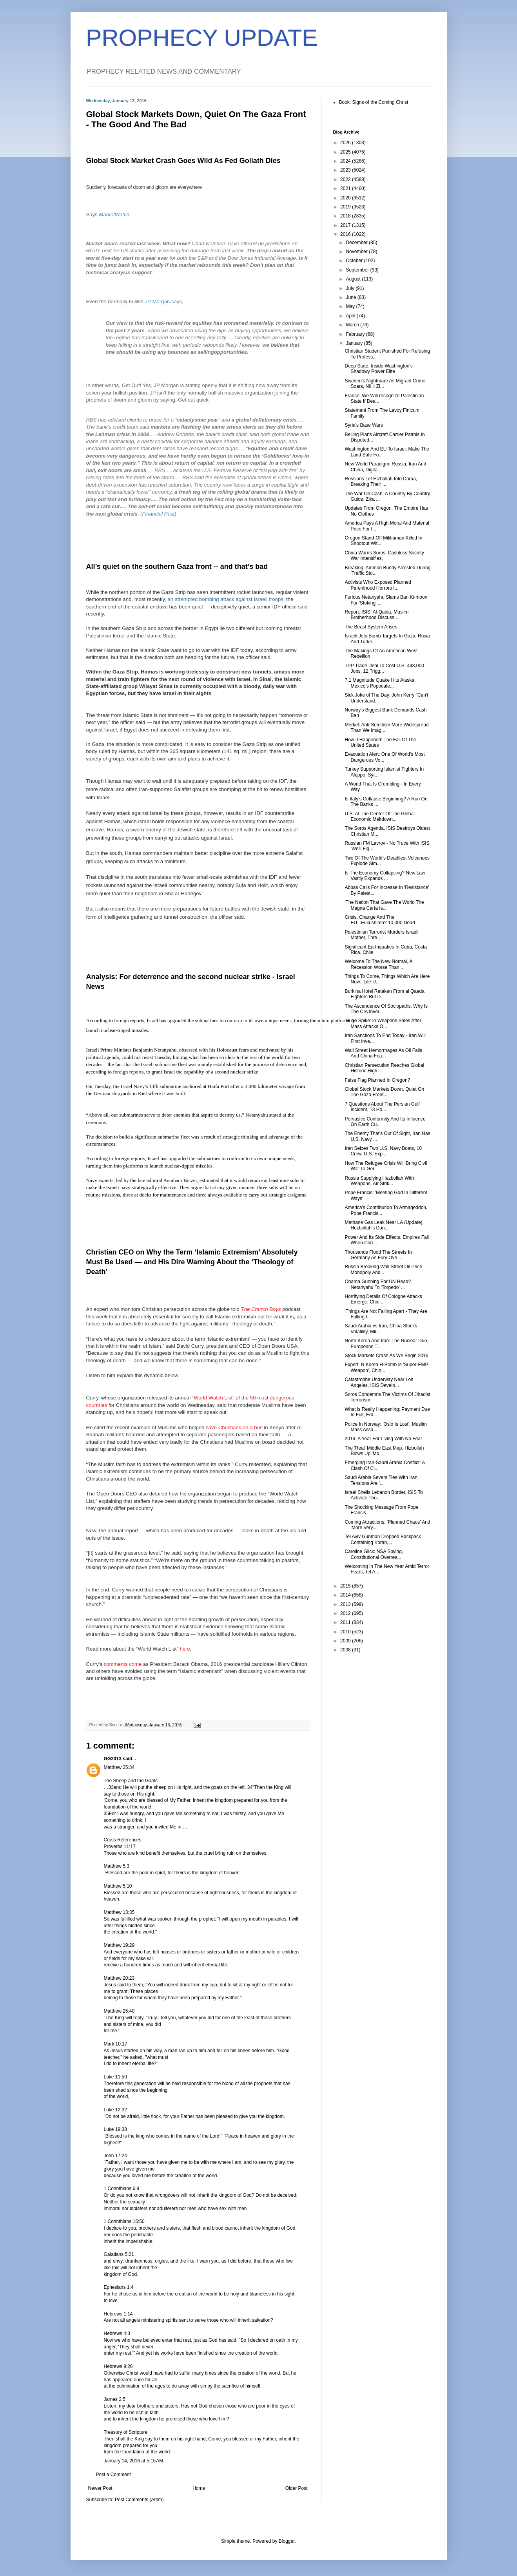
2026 (346, 142)
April (351, 316)
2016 (346, 234)
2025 (346, 152)
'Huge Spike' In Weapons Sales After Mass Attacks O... (383, 1023)
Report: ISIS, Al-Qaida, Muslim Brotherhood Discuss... (376, 614)
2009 (346, 1641)
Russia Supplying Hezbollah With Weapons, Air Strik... (379, 1180)
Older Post (296, 2488)
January (355, 343)
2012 (346, 1613)
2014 (346, 1595)
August (354, 279)
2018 (346, 216)
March (353, 325)
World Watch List (213, 1398)
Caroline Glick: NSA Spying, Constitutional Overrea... (374, 1554)
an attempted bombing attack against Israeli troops (225, 599)
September (358, 270)
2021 (346, 188)
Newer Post (100, 2488)
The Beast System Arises (371, 627)
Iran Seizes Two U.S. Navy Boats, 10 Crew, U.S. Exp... (383, 1151)
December (357, 242)
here (185, 1649)
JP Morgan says (163, 301)
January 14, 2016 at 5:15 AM (133, 2461)
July (351, 288)
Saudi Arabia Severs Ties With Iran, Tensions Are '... (382, 1480)
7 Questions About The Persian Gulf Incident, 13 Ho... (382, 1106)
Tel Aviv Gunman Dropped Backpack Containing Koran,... (383, 1539)
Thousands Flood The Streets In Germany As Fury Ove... (378, 1254)
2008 (346, 1650)
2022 (346, 179)
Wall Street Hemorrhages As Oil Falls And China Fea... (383, 1053)
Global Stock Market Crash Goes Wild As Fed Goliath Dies (183, 161)
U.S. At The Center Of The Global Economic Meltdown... (379, 816)
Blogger (287, 2541)
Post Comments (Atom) (139, 2499)
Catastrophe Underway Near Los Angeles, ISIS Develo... (379, 1382)
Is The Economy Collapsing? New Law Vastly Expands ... (385, 875)
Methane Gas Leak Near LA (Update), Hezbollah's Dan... (384, 1225)
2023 (346, 170)
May (351, 306)
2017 (346, 225)
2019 (346, 207)
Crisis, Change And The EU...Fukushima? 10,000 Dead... (382, 919)
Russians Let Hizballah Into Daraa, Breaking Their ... (381, 481)
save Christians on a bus (234, 1427)
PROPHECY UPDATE (202, 38)
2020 (346, 198)
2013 (346, 1604)
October (355, 260)
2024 (346, 161)
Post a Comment (113, 2474)
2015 (346, 1586)
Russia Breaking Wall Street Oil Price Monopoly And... (383, 1269)
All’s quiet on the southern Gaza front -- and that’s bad (177, 566)
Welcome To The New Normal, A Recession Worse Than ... (378, 964)
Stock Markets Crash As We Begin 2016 (386, 1355)
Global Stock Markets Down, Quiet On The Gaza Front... (384, 1091)
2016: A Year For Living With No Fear (383, 1438)
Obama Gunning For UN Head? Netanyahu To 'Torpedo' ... (378, 1284)
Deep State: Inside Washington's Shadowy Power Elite (378, 368)
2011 (346, 1622)
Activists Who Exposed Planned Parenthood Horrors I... (378, 584)
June (351, 297)
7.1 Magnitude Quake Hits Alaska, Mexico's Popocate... (380, 682)
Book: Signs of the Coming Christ (373, 102)
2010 (346, 1632)
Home (198, 2488)
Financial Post (158, 514)
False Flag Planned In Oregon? (377, 1080)
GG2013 (113, 1758)
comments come (123, 1664)
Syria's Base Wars (364, 425)
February (356, 334)
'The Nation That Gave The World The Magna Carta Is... (384, 905)
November (357, 251)
